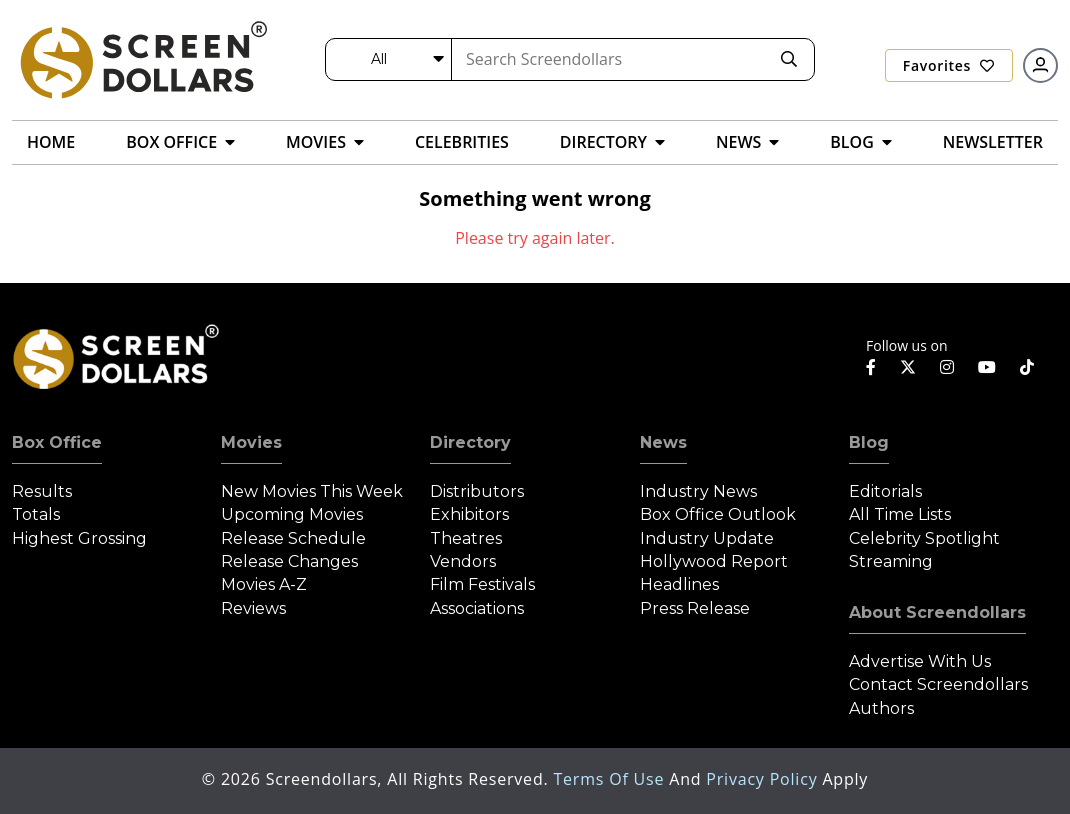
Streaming (891, 561)
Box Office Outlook (718, 514)
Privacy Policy (764, 779)
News (663, 442)
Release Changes (289, 561)
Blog (869, 442)
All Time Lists (900, 514)
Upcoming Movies (292, 514)
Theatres (466, 538)
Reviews (253, 608)
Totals (36, 514)
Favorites (949, 65)
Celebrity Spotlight (924, 538)
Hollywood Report (714, 561)
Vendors (463, 561)
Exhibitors (469, 514)
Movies (251, 442)
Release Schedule (293, 538)
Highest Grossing (79, 538)
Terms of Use (611, 779)
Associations (477, 608)
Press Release (695, 608)
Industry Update (707, 538)
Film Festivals (482, 584)
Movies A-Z (264, 584)
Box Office (57, 442)
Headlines (679, 584)
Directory (470, 442)
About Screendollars (937, 612)
